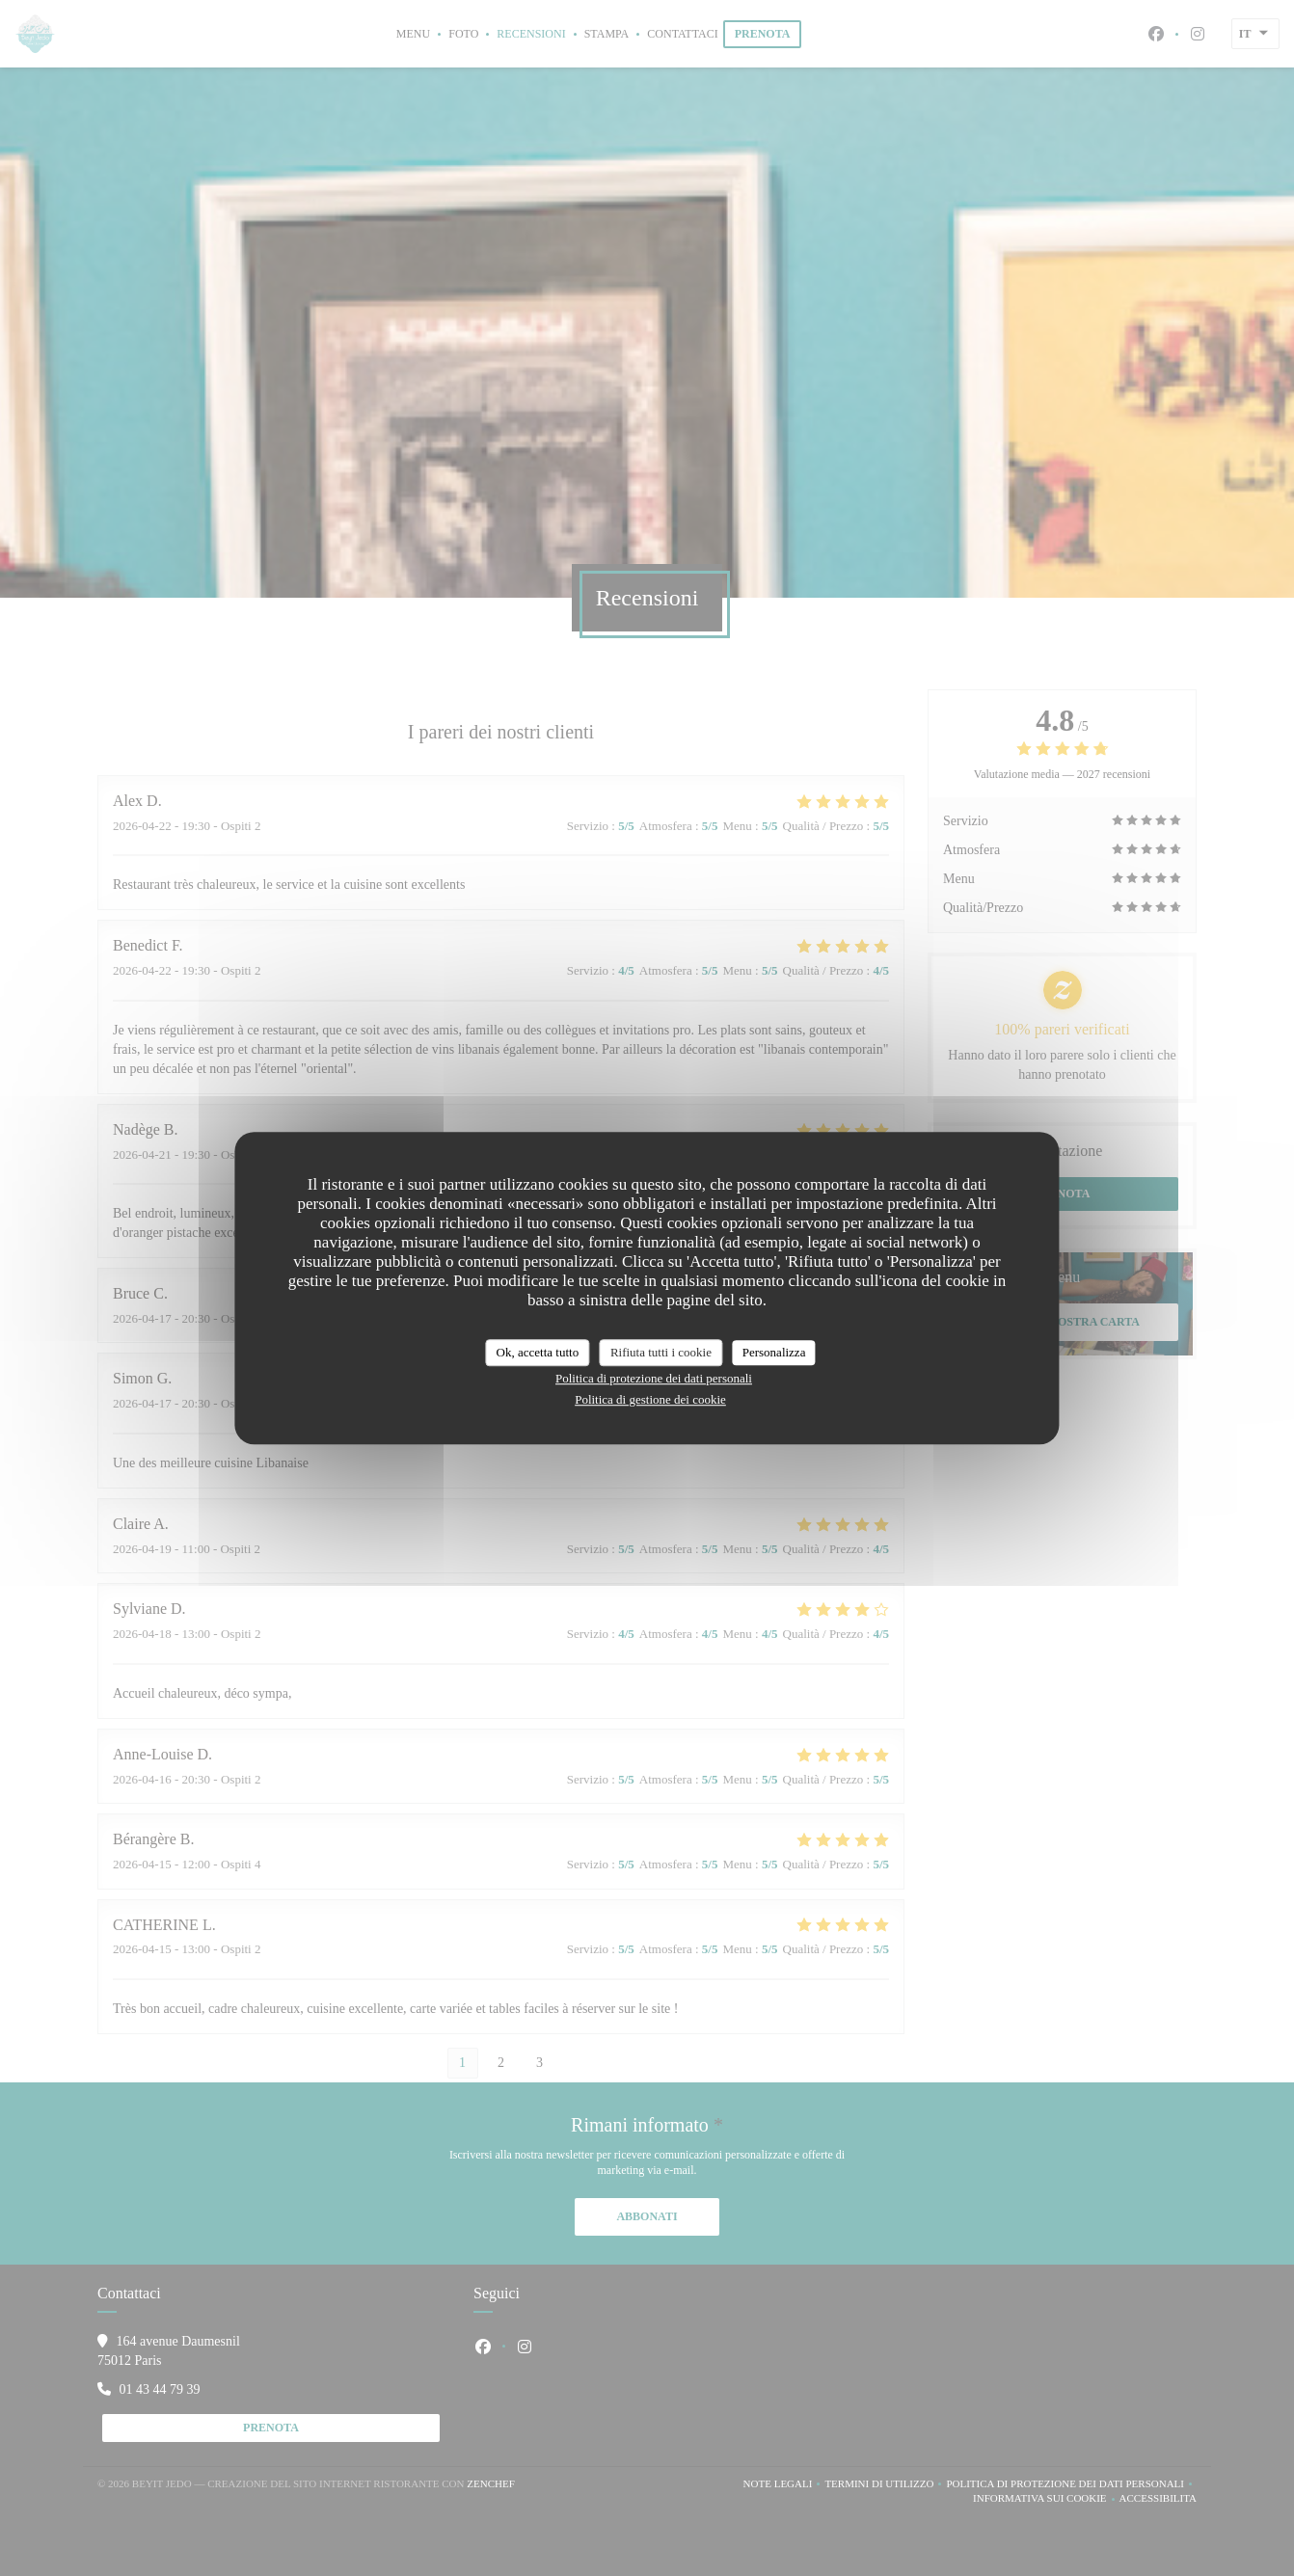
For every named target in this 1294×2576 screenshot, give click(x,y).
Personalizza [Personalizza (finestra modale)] (774, 1352)
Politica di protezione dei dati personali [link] (653, 1378)
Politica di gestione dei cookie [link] (650, 1399)
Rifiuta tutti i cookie (661, 1352)
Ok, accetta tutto (538, 1352)
